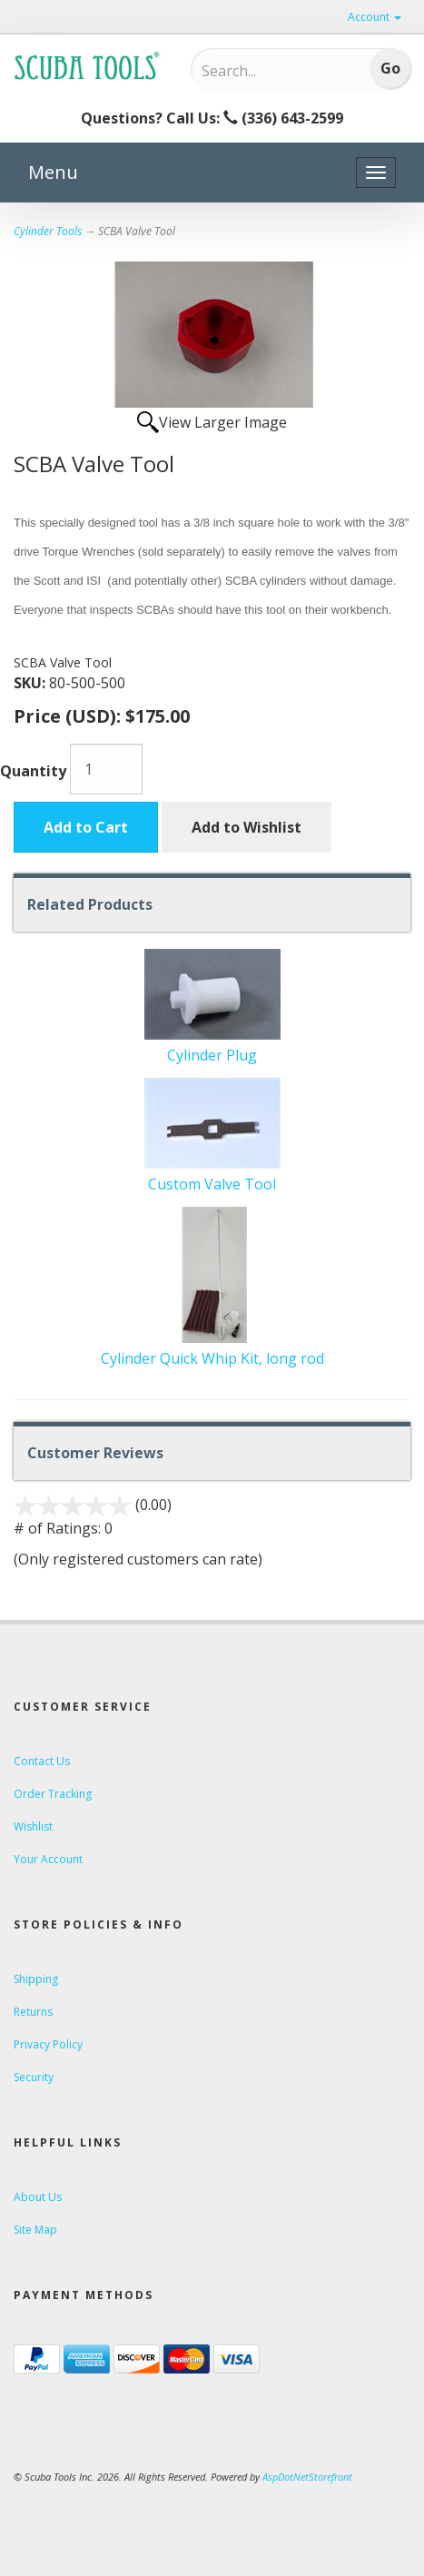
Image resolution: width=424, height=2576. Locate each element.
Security (34, 2077)
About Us (38, 2197)
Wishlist (33, 1826)
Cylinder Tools (48, 231)
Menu (53, 172)
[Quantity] (106, 769)
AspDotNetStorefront (307, 2476)
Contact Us (42, 1761)
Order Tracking (53, 1793)
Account (374, 17)
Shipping (36, 1979)
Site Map (35, 2229)
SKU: (31, 683)
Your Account (48, 1859)
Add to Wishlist (246, 827)
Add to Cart (86, 827)
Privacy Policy (48, 2044)
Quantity (33, 771)
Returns (33, 2011)
